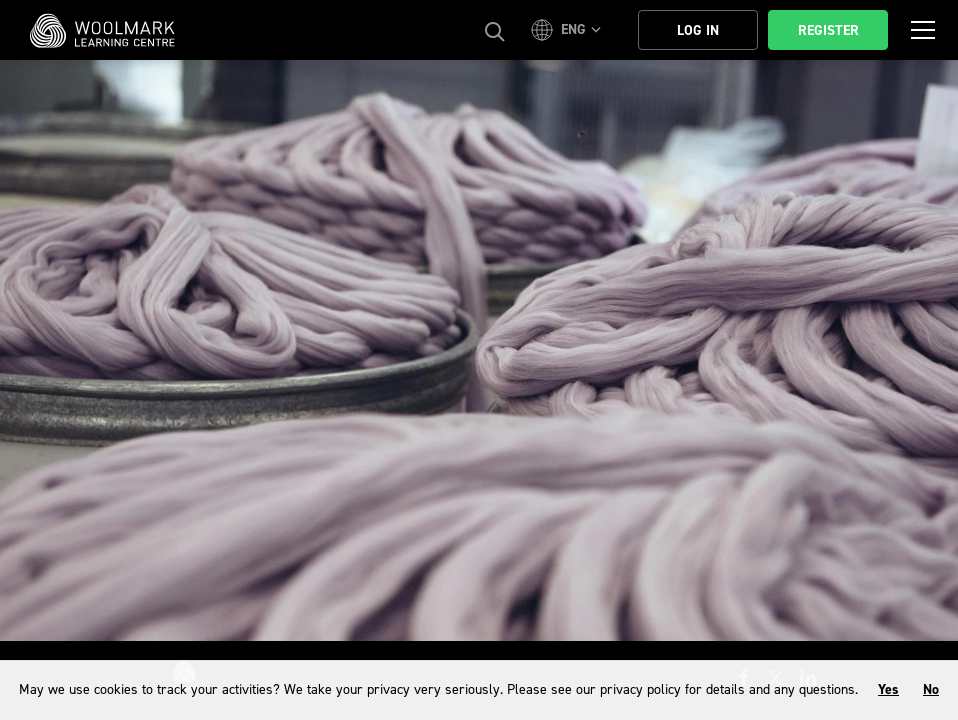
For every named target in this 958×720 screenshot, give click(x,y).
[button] (569, 30)
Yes (888, 689)
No (931, 689)
